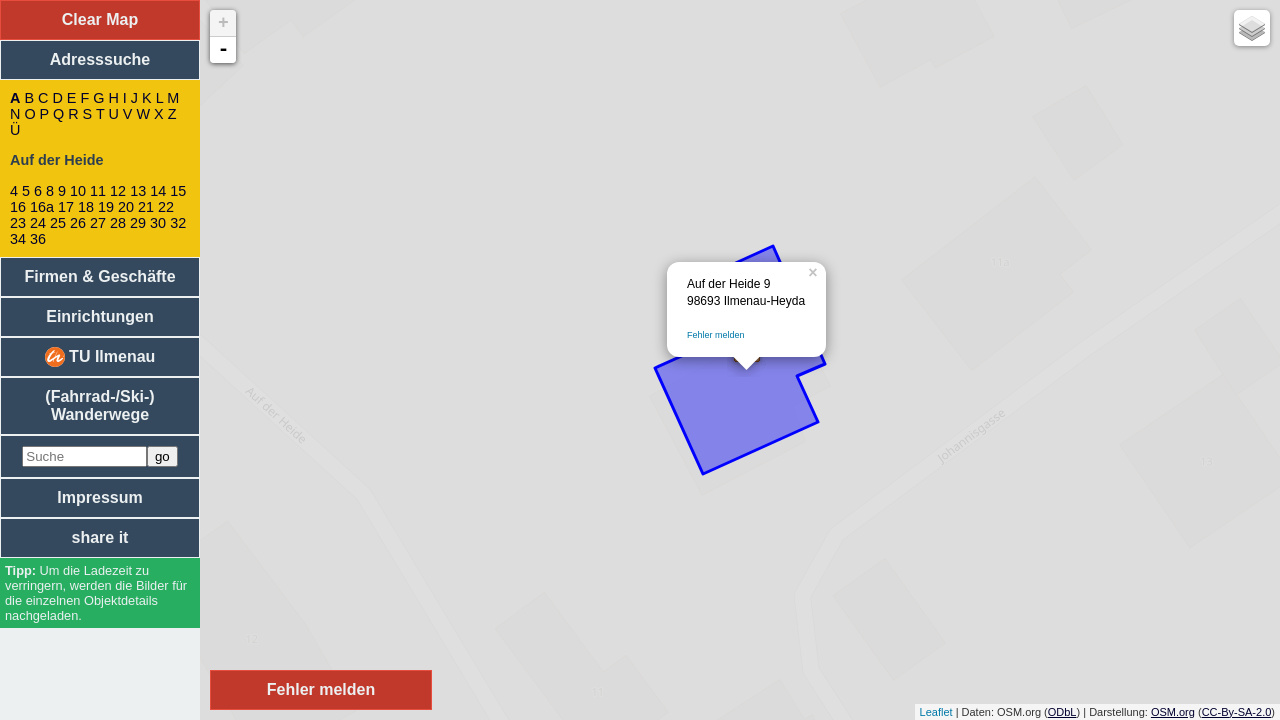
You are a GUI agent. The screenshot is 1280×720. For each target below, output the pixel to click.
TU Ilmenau (100, 357)
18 (86, 207)
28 (118, 223)
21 (146, 207)
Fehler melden (716, 335)
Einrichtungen (100, 316)
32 (178, 223)
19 (106, 207)
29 (138, 223)
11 (98, 191)
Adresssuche (100, 59)
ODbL (1062, 712)
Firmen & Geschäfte (99, 276)
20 (126, 207)
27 (98, 223)
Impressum (99, 497)
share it (100, 537)
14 (158, 191)
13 (138, 191)
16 (18, 207)
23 (18, 223)
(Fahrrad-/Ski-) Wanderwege (99, 405)
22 (166, 207)
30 (158, 223)
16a (42, 207)
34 (18, 239)
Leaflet (936, 712)
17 (66, 207)
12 (118, 191)
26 (78, 223)
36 (38, 239)
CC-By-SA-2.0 (1237, 712)
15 (178, 191)
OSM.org (1173, 712)
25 (58, 223)
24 (38, 223)
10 (78, 191)
